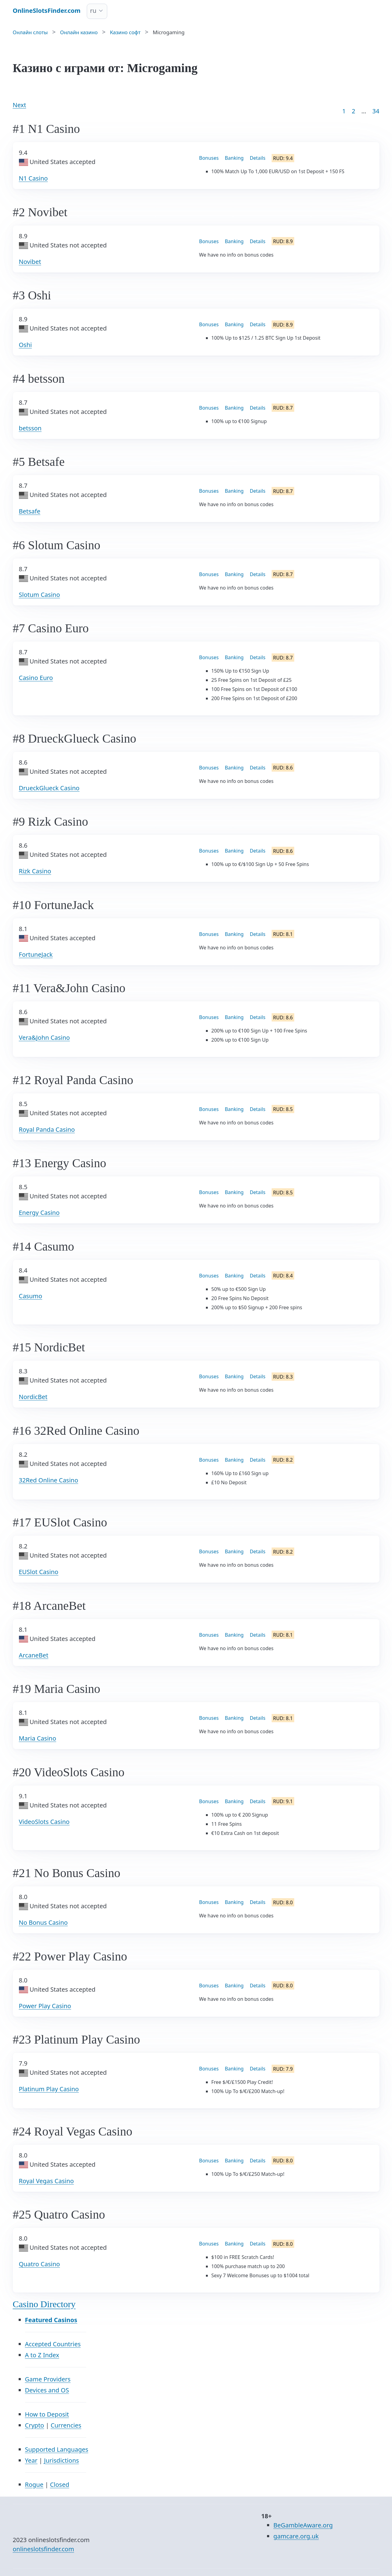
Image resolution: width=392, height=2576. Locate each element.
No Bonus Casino (43, 1922)
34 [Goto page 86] (375, 111)
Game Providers (48, 2379)
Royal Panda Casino (47, 1129)
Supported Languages (56, 2449)
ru (93, 10)
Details (257, 158)
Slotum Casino (39, 594)
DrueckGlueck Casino (49, 788)
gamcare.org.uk (296, 2536)
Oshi (25, 345)
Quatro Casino (39, 2264)
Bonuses (209, 158)
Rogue (34, 2484)
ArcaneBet (34, 1655)
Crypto (34, 2425)
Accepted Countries (53, 2344)
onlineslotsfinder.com (43, 2549)
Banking (234, 158)
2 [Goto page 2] (353, 111)
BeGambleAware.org (303, 2525)
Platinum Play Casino (49, 2089)
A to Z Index (42, 2355)
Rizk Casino (35, 871)
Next (19, 105)
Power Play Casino (45, 2006)
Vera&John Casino (44, 1037)
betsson (30, 428)
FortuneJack (36, 954)
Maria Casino (37, 1738)
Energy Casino (39, 1212)
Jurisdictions (61, 2460)
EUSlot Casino (38, 1572)
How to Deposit (47, 2414)
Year (31, 2460)
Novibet (30, 262)
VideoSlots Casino (44, 1822)
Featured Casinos (51, 2320)
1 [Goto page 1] (344, 111)
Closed (59, 2484)
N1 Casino (33, 178)
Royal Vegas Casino (46, 2181)
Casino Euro (36, 678)
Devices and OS (47, 2390)
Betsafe (29, 511)
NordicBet (33, 1397)
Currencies (66, 2425)
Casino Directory (44, 2304)
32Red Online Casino (48, 1480)
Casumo (30, 1296)
